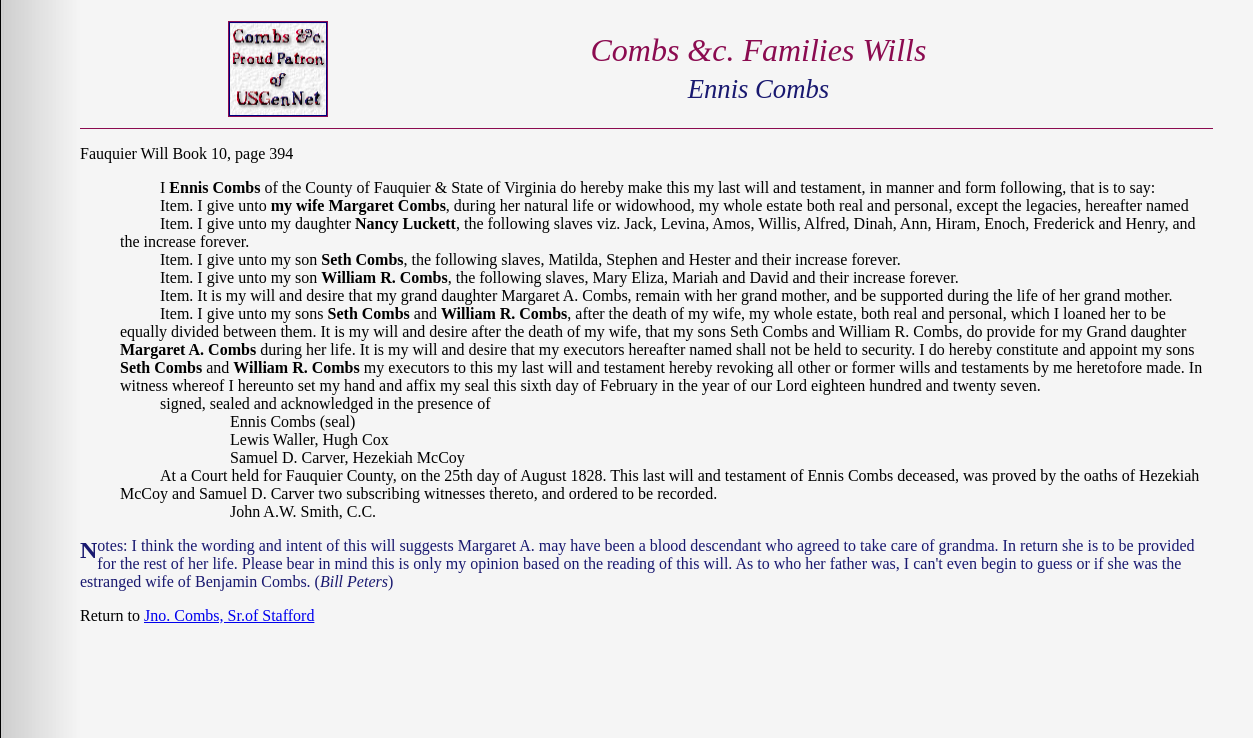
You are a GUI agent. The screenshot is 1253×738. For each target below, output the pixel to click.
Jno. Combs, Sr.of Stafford (229, 615)
